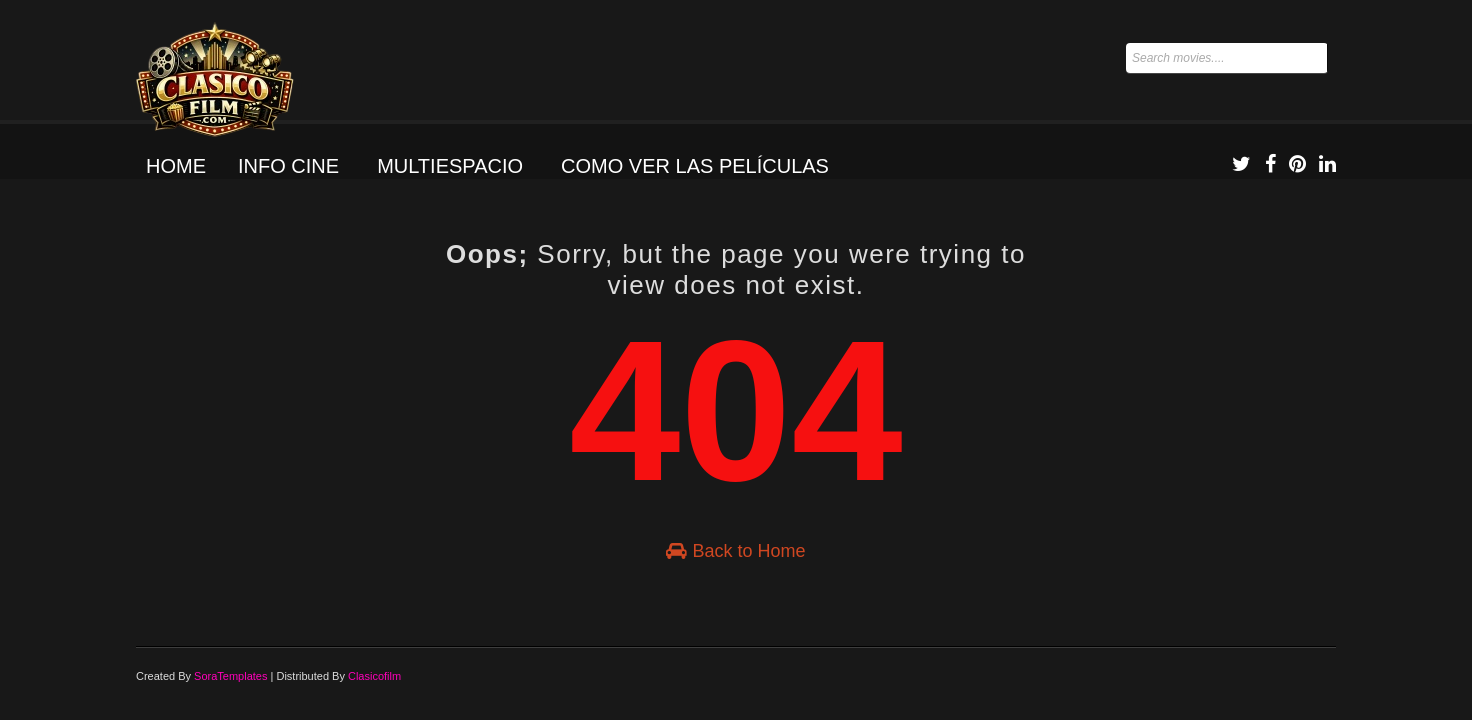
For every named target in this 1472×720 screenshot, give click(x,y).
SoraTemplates (230, 676)
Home (176, 166)
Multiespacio (450, 166)
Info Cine (288, 166)
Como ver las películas (695, 166)
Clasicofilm (374, 676)
